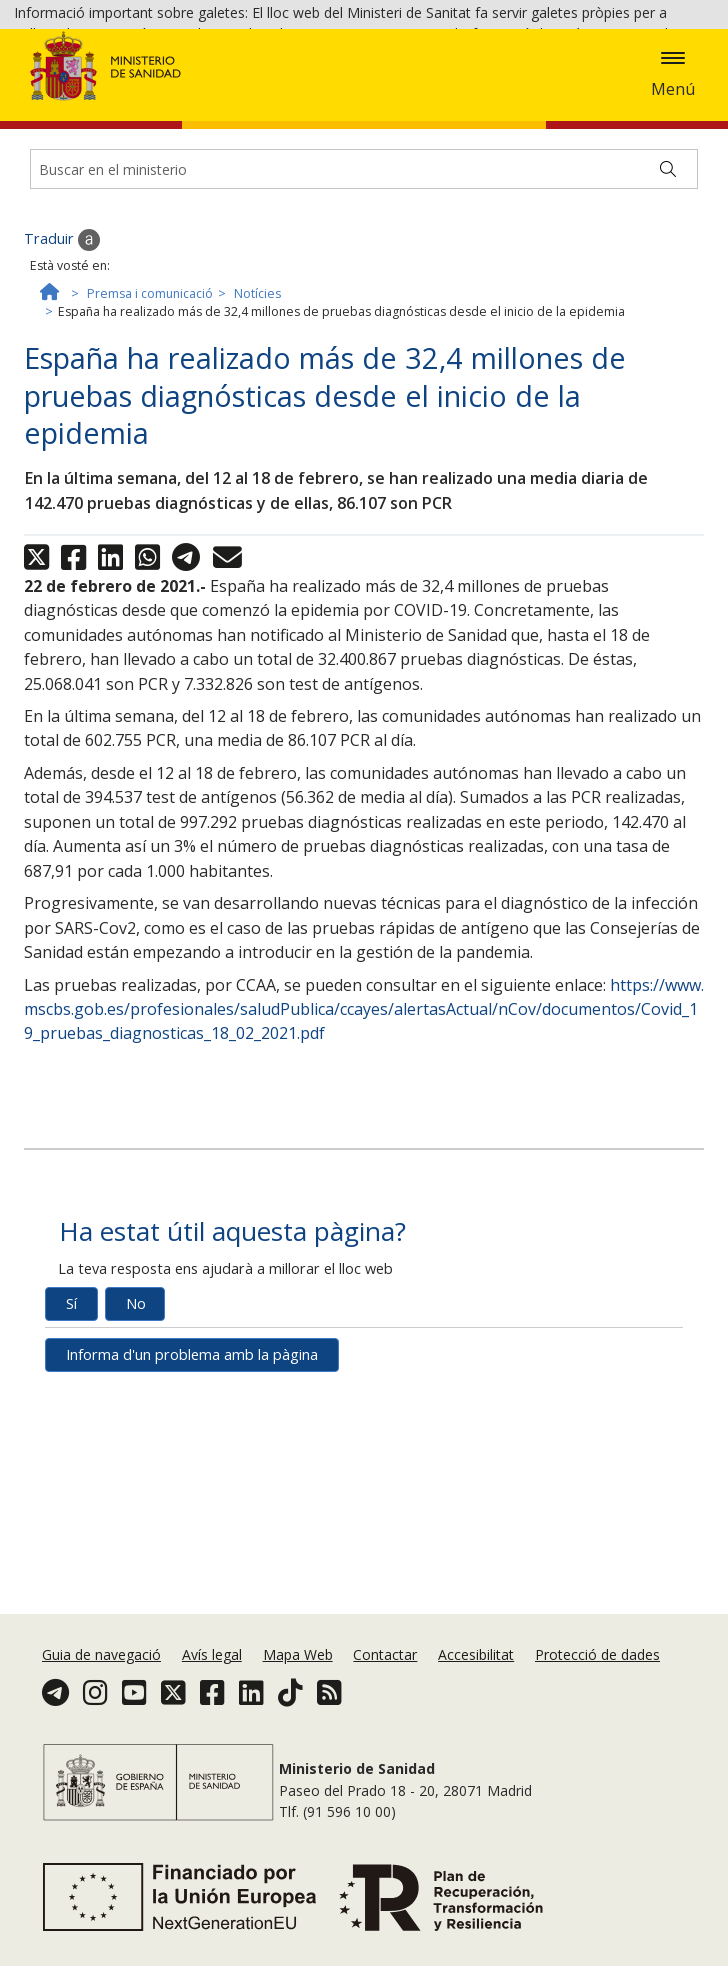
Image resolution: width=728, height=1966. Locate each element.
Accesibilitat (476, 1654)
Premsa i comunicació (150, 407)
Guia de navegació (101, 1654)
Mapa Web (298, 1654)
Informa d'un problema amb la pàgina (192, 1468)
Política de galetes (244, 88)
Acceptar (352, 90)
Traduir (62, 354)
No (136, 1417)
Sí (71, 1417)
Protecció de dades (597, 1654)
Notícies (257, 407)
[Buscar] (668, 283)
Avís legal (212, 1654)
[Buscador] (364, 283)
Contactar (385, 1654)
